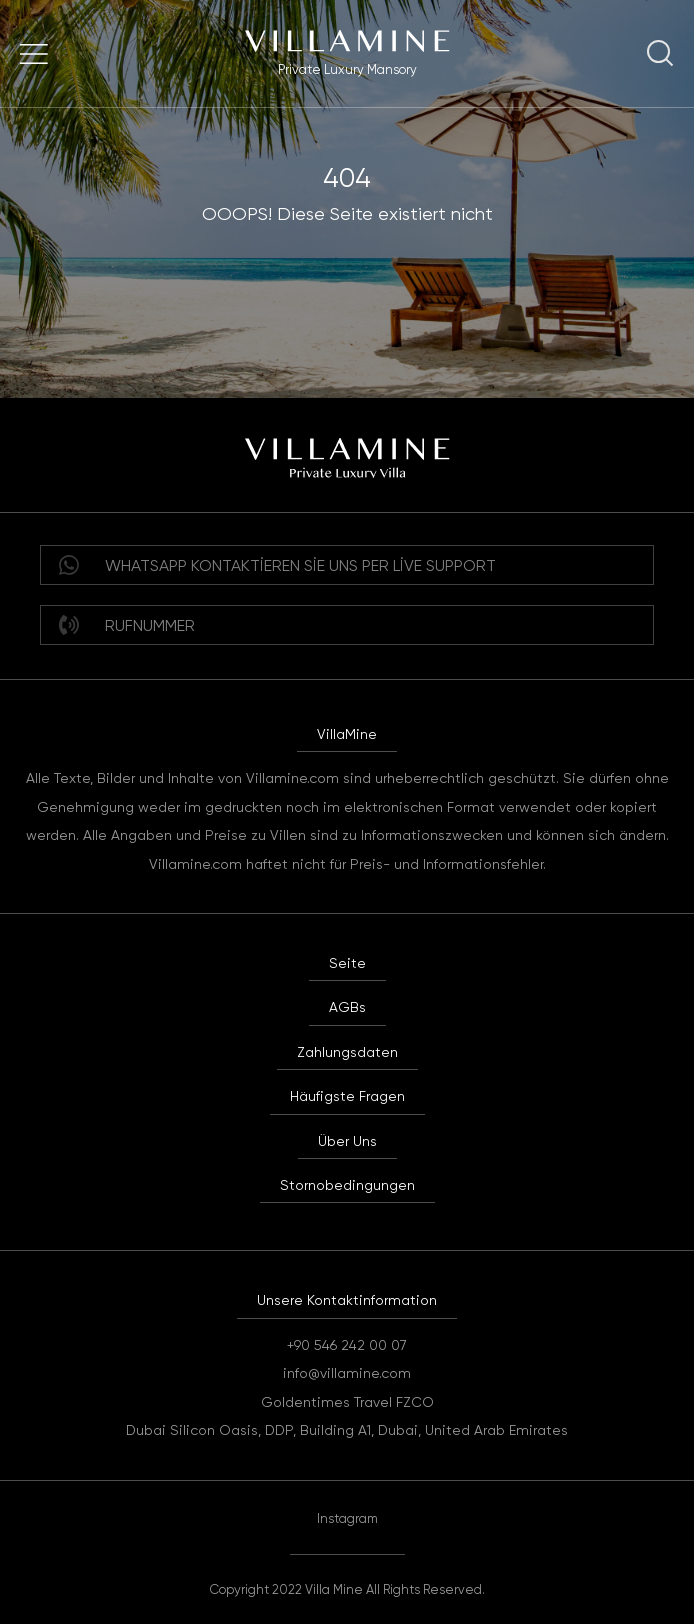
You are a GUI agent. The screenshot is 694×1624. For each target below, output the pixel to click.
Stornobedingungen (347, 1185)
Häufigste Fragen (347, 1096)
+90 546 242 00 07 (347, 1345)
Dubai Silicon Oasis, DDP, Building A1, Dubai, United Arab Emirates (347, 1430)
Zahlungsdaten (347, 1052)
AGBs (347, 1007)
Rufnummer (127, 625)
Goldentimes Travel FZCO (347, 1402)
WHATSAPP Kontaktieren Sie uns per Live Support (277, 565)
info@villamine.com (347, 1373)
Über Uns (347, 1141)
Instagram (347, 1518)
